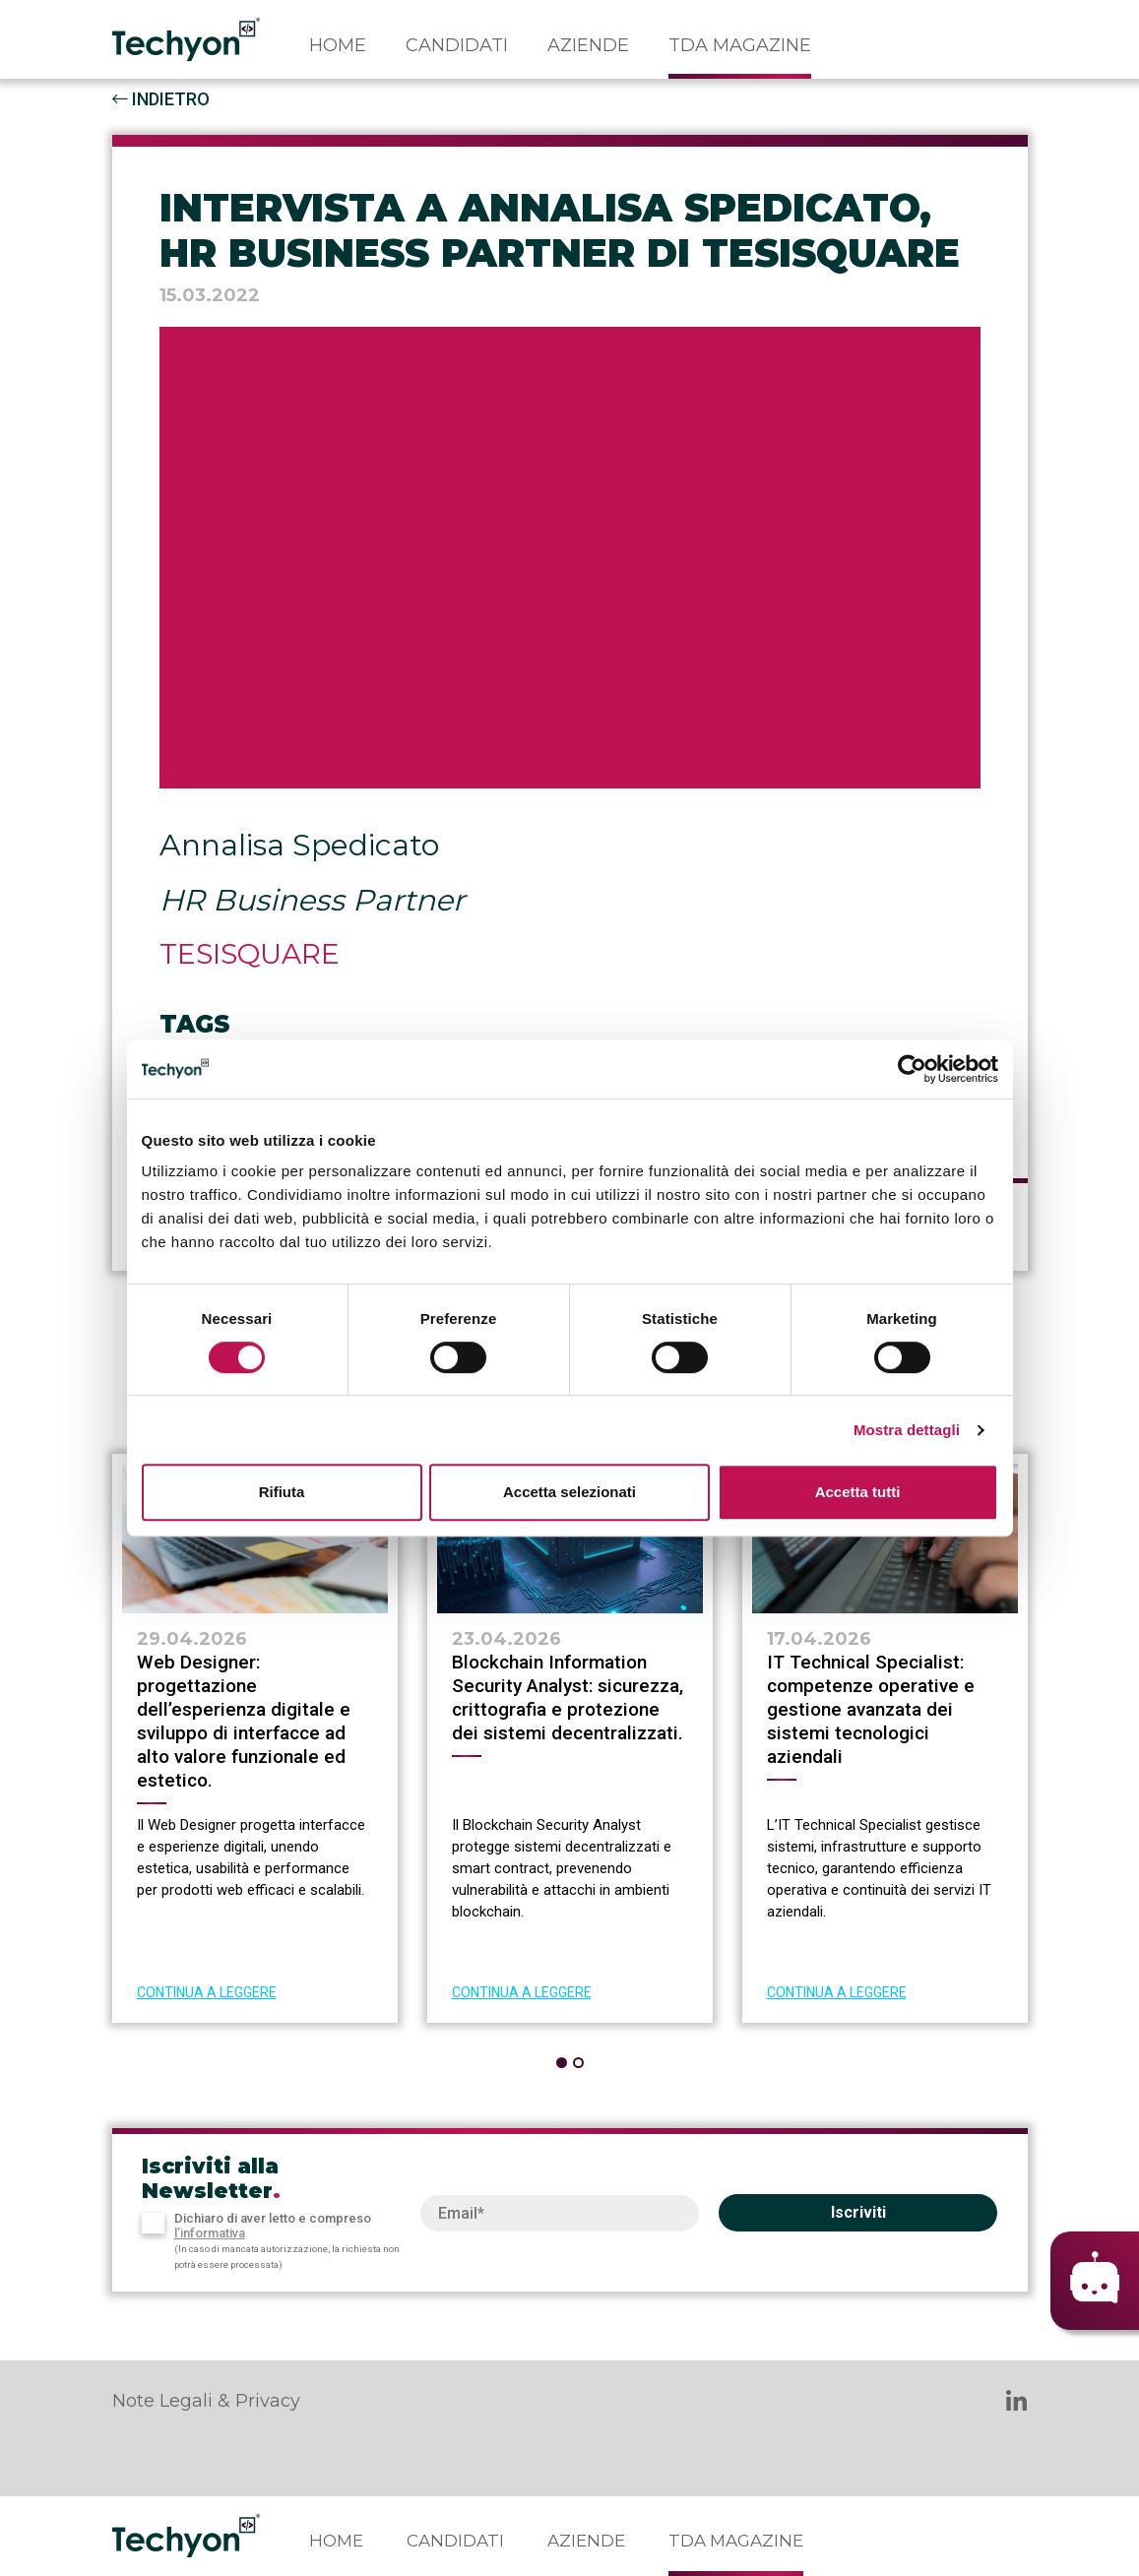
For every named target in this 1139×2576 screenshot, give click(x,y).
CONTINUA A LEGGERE (207, 1992)
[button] (561, 2062)
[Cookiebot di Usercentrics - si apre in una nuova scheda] (912, 1069)
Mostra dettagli (907, 1429)
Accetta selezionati (569, 1491)
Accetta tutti (858, 1491)
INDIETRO (161, 99)
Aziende (588, 45)
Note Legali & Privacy (206, 2401)
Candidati (457, 45)
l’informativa (209, 2233)
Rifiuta (282, 1491)
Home (337, 45)
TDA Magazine (739, 45)
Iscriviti (858, 2212)
